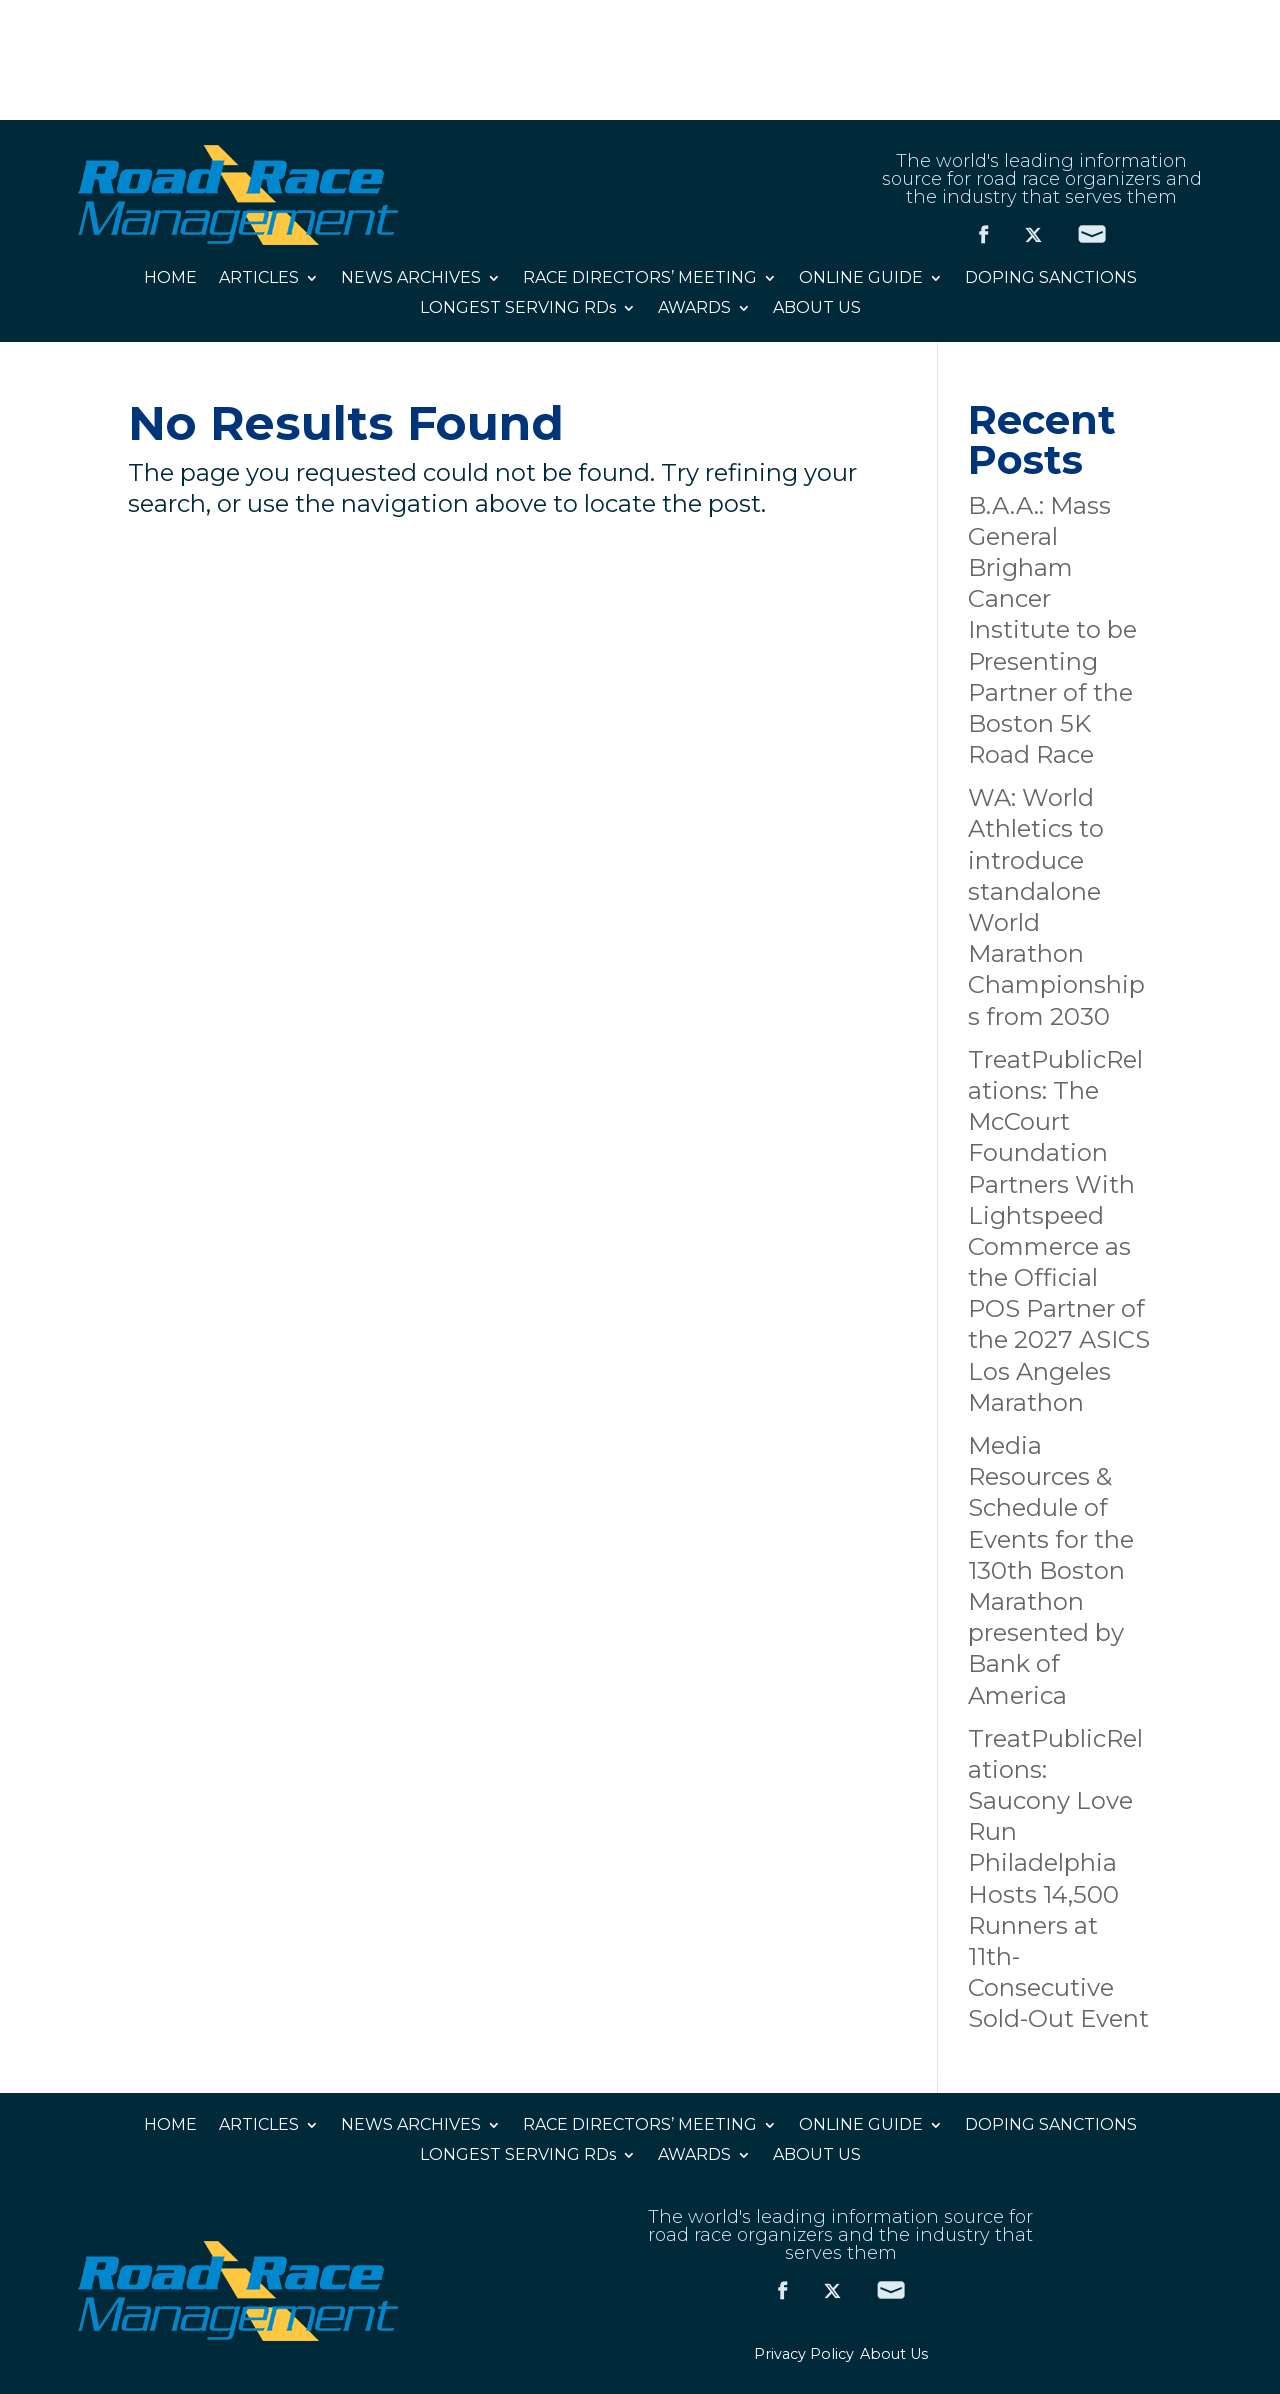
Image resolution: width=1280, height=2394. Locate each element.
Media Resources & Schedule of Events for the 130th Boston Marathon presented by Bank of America (1051, 1570)
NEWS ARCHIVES (411, 279)
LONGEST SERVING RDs (518, 309)
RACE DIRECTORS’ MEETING (640, 279)
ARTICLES (259, 279)
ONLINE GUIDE (861, 279)
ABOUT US (817, 309)
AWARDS (694, 309)
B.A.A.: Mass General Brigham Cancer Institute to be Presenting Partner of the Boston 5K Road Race (1052, 630)
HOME (170, 279)
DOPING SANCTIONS (1051, 279)
